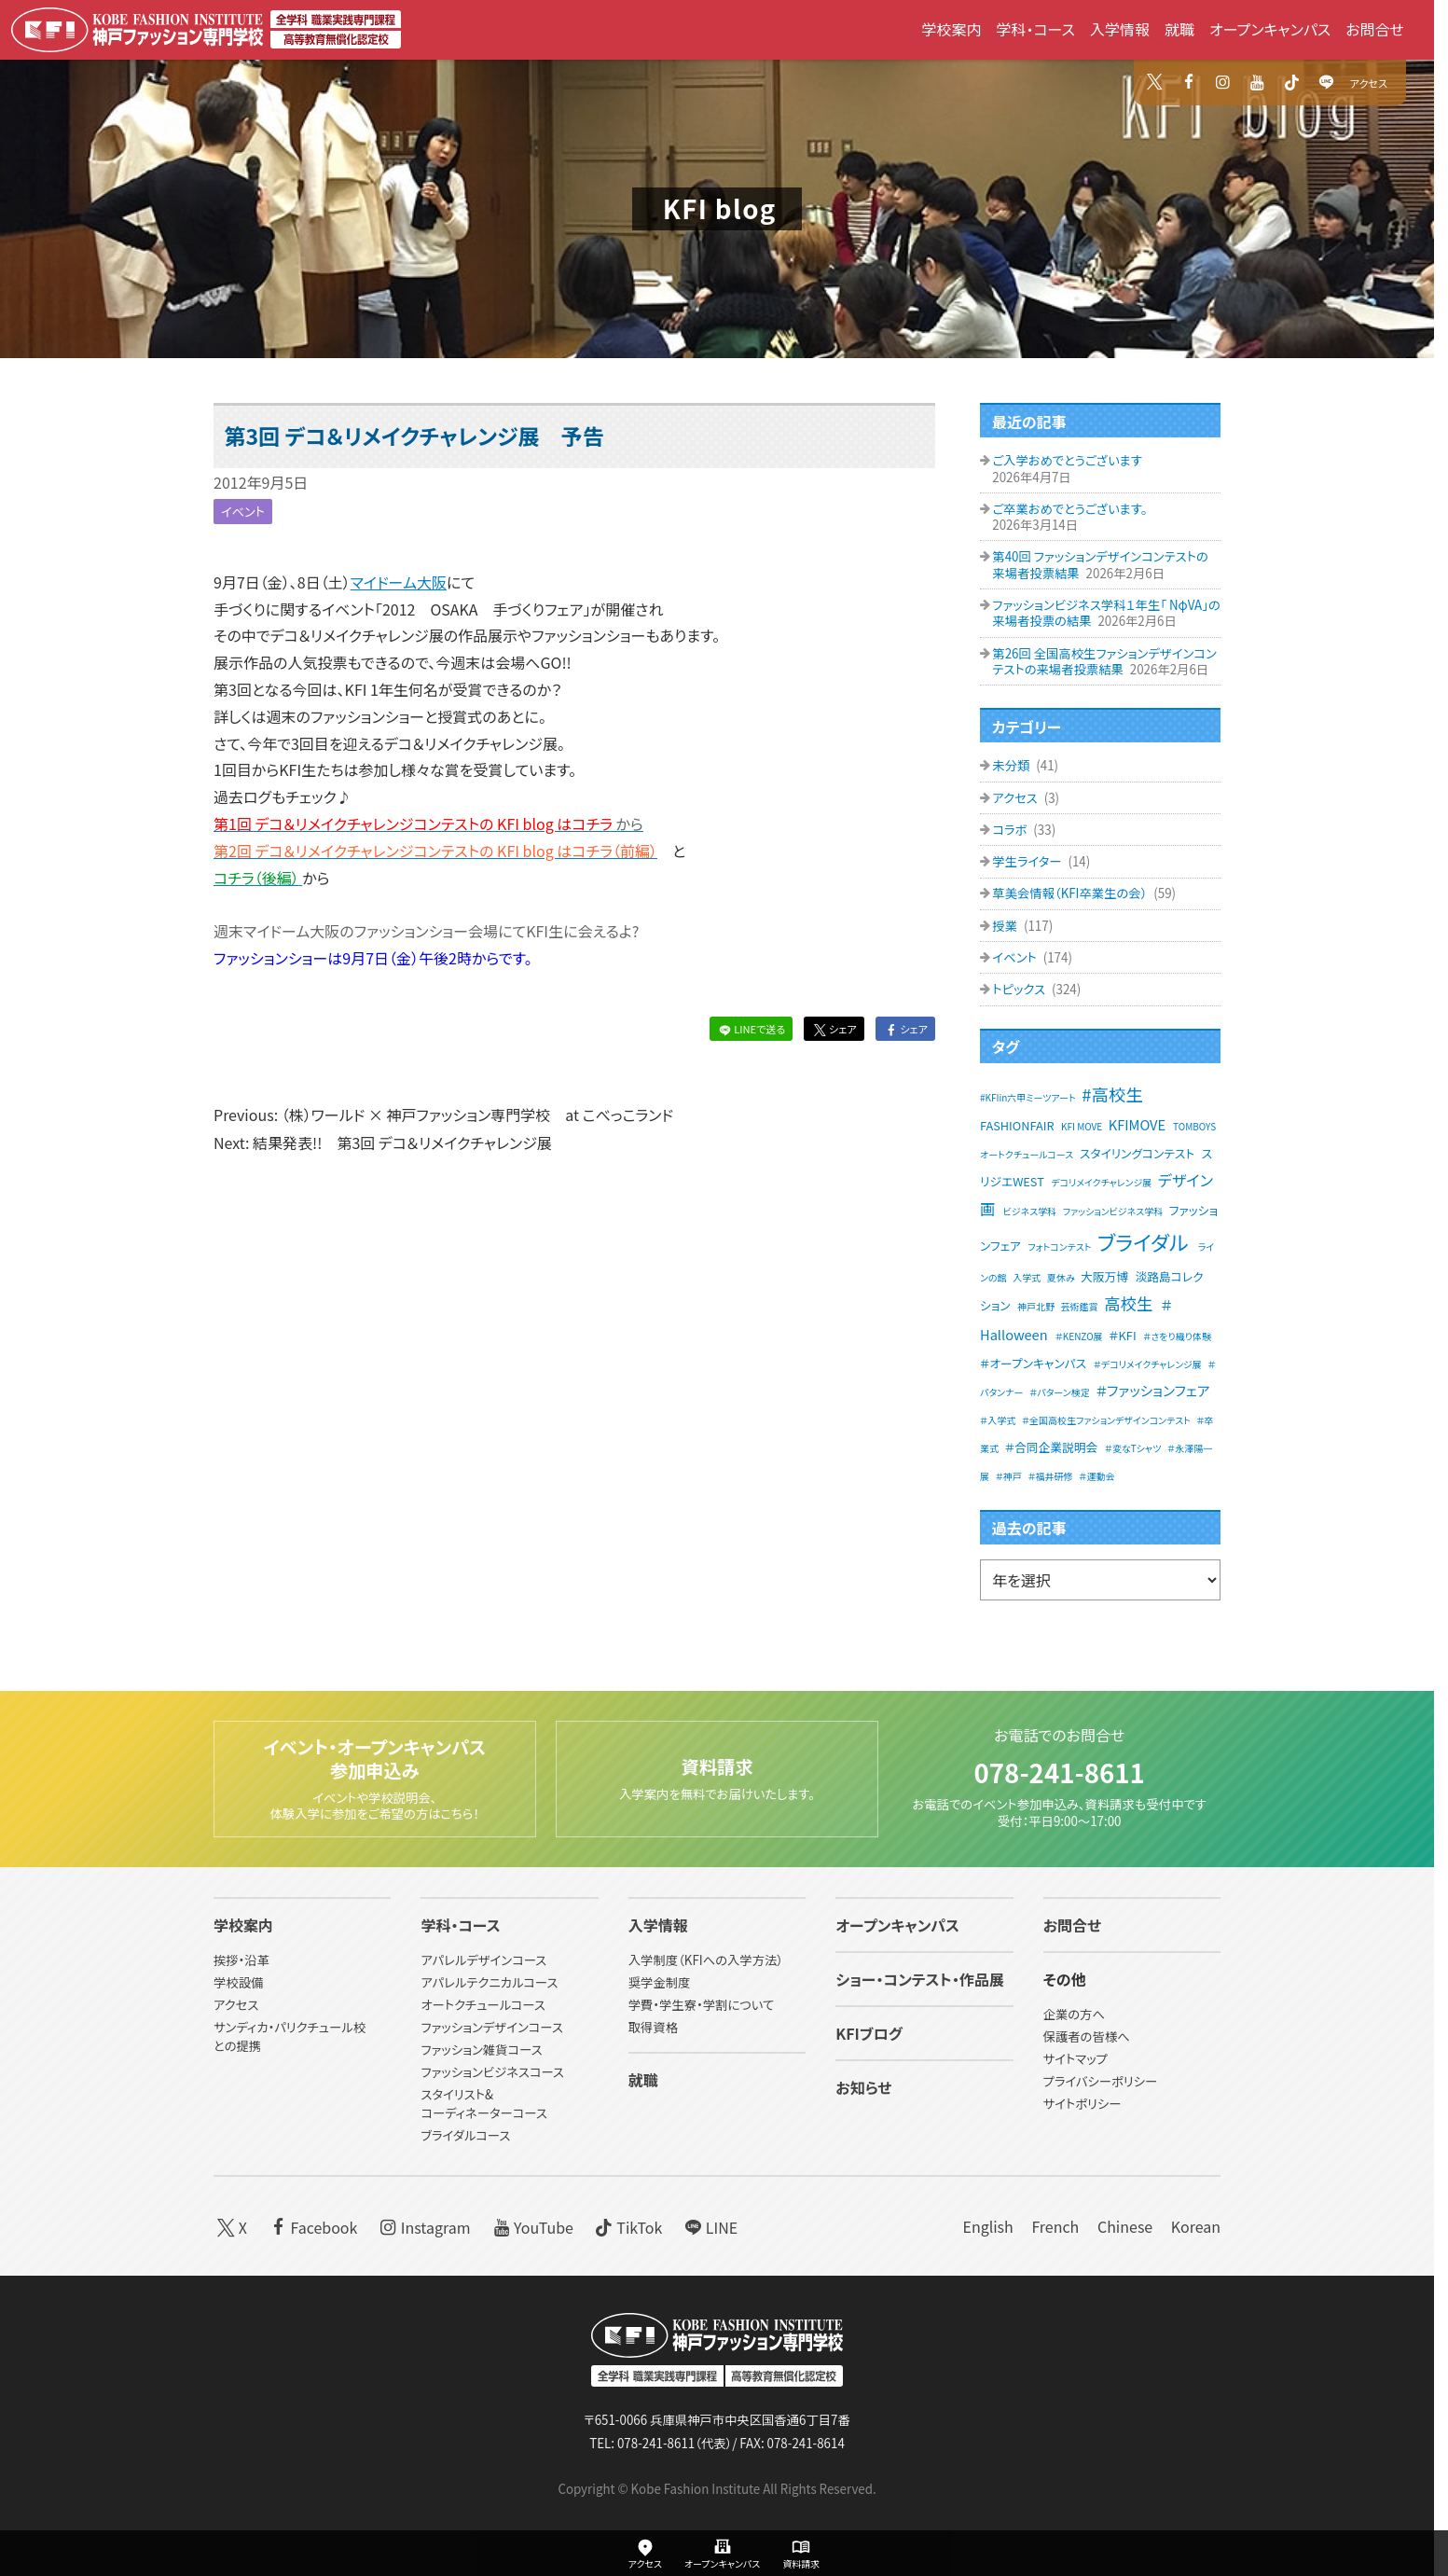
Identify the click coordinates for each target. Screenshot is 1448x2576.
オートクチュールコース (483, 2006)
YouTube (531, 2226)
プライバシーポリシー (1100, 2082)
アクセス (1368, 83)
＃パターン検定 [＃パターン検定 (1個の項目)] (1059, 1392)
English (987, 2226)
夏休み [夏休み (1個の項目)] (1061, 1277)
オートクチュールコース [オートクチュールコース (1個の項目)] (1026, 1154)
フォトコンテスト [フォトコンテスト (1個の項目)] (1059, 1246)
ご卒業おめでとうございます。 (1069, 509)
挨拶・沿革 (241, 1961)
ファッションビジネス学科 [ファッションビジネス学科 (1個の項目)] (1113, 1211)
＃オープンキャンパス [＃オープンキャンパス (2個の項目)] (1033, 1363)
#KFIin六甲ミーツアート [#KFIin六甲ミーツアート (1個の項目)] (1028, 1097)
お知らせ (863, 2088)
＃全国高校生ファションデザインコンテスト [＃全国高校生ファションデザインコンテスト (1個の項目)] (1106, 1420)
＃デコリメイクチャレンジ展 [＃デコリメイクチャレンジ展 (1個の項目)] (1148, 1364)
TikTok (627, 2226)
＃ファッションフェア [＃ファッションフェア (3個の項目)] (1152, 1390)
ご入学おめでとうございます (1067, 460)
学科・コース (1035, 29)
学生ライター (1028, 861)
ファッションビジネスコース (492, 2072)
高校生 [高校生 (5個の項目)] (1128, 1303)
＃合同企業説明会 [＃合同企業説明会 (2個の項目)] (1051, 1447)
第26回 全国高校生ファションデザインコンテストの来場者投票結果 (1104, 661)
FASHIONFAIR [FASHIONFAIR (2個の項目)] (1017, 1125)
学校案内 (951, 29)
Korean (1195, 2226)
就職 (1179, 29)
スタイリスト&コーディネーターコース (483, 2103)
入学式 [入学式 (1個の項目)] (1027, 1277)
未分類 (1012, 765)
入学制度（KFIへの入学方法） (705, 1961)
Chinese (1124, 2226)
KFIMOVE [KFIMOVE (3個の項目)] (1137, 1124)
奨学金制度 (659, 1983)
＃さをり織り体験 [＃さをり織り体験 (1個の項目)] (1177, 1336)
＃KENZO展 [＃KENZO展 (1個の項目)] (1079, 1336)
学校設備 (238, 1983)
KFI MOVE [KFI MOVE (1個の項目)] (1081, 1126)
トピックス (1020, 989)
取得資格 (653, 2028)
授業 (1006, 926)
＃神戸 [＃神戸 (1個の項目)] (1009, 1476)
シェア (833, 1028)
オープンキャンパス (1270, 29)
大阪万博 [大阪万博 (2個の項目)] (1104, 1276)
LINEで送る (750, 1028)
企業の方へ (1074, 2015)
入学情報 (1120, 29)
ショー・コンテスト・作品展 (919, 1980)
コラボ (1010, 829)
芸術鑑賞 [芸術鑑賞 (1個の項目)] (1079, 1306)
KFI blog (720, 208)
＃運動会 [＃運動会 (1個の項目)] (1096, 1476)
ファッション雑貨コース (481, 2050)
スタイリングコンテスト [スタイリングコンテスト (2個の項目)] (1137, 1153)
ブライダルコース (465, 2135)
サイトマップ (1075, 2060)
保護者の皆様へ (1086, 2037)
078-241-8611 (1058, 1771)
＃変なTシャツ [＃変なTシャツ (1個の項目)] (1133, 1448)
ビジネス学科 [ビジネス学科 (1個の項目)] (1030, 1211)
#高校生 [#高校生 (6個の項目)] (1112, 1094)
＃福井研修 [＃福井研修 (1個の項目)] (1049, 1476)
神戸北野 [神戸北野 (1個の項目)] (1036, 1306)
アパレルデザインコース (483, 1961)
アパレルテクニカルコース (489, 1983)
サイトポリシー (1082, 2104)
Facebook (312, 2226)
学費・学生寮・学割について (701, 2006)
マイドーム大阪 (399, 582)
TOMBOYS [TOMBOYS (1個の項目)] (1194, 1126)
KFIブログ (869, 2034)
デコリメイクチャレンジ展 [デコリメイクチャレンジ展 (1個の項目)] (1101, 1182)
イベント (243, 511)
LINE (709, 2226)
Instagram (423, 2226)
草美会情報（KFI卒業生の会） (1071, 893)
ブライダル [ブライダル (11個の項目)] (1143, 1241)
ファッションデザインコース (491, 2028)
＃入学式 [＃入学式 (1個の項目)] (997, 1420)
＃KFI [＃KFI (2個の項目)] (1122, 1335)
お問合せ (1374, 29)
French (1055, 2226)
